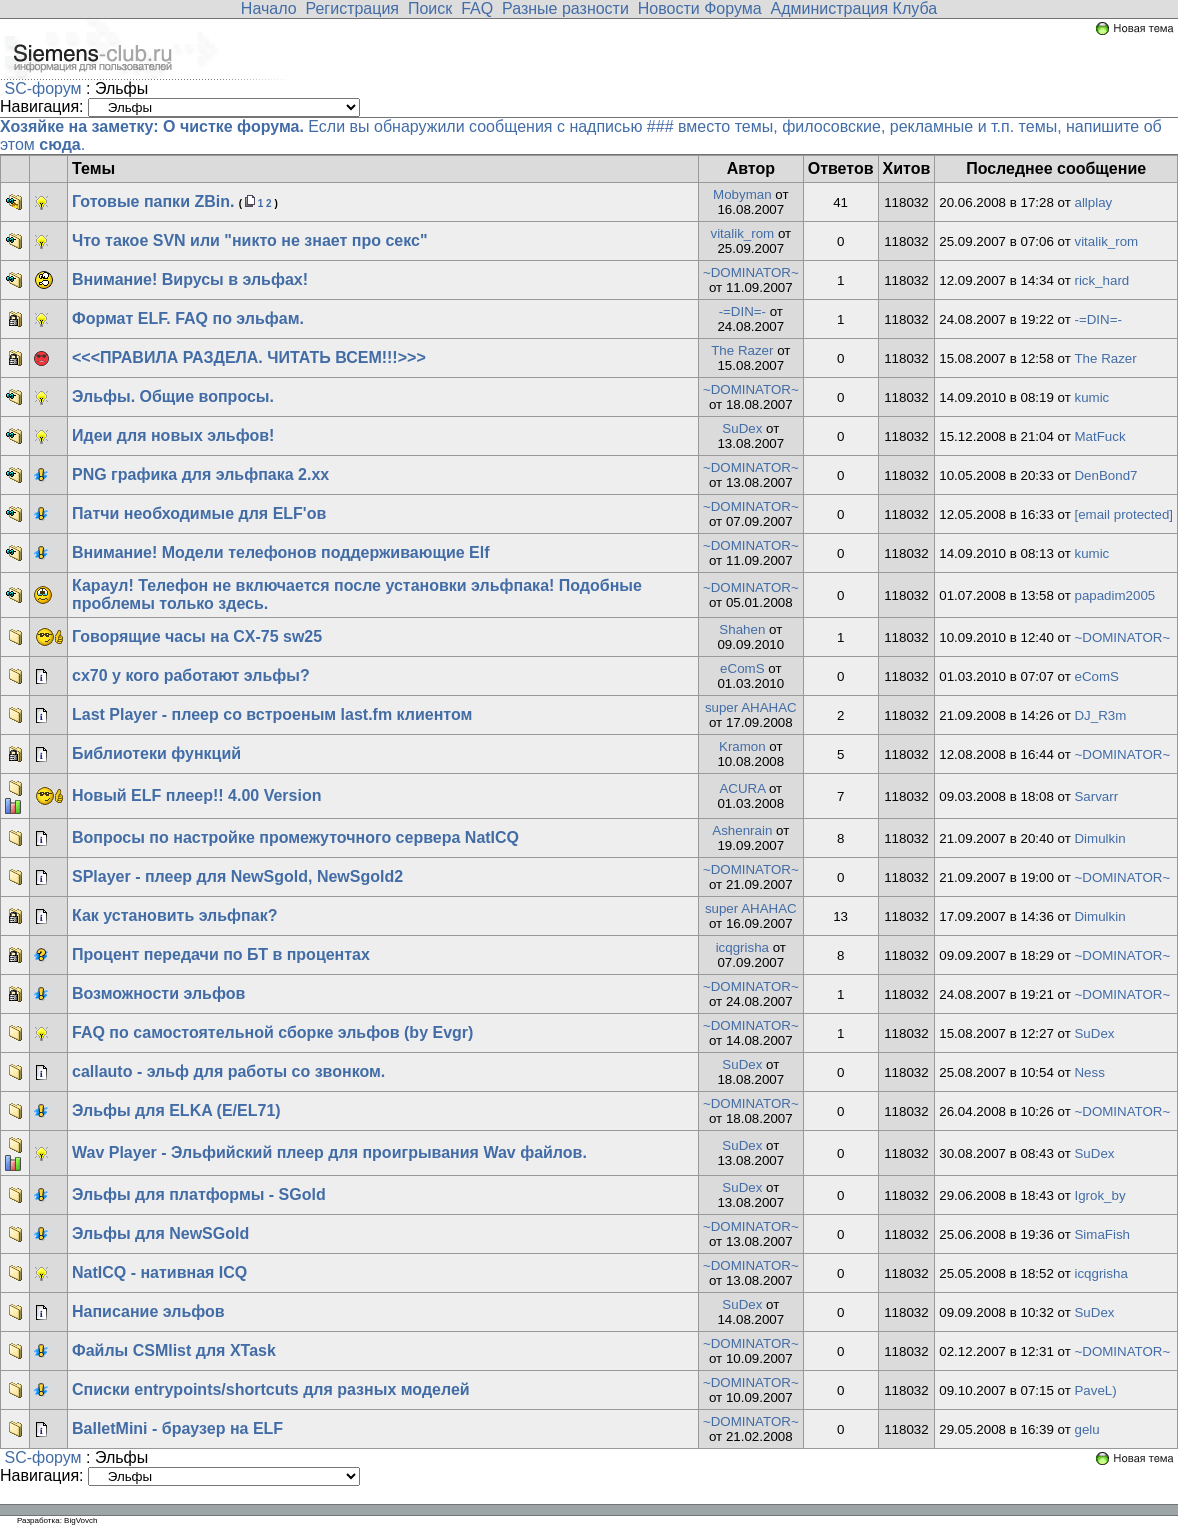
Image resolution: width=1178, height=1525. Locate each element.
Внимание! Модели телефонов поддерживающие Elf (281, 552)
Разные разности (565, 8)
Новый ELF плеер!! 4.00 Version (196, 795)
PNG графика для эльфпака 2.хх (200, 474)
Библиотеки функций (156, 753)
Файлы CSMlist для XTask (174, 1350)
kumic (1091, 397)
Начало (269, 8)
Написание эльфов (148, 1311)
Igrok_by (1099, 1195)
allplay (1093, 202)
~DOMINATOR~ (751, 272)
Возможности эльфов (158, 993)
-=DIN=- (742, 311)
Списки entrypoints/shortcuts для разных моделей (271, 1389)
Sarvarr (1096, 796)
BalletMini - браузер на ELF (177, 1428)
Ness (1089, 1072)
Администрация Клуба (854, 8)
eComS (742, 668)
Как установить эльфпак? (174, 915)
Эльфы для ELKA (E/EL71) (176, 1110)
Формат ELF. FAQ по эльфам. (188, 318)
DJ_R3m (1100, 715)
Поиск (430, 8)
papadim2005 (1114, 595)
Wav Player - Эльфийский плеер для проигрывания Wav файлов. (329, 1152)
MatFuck (1099, 436)
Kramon (742, 746)
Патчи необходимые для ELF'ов (199, 513)
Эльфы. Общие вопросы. (173, 396)
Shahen (742, 629)
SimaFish (1102, 1234)
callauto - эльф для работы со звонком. (228, 1071)
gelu (1086, 1429)
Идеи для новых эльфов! (173, 435)
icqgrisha (742, 947)
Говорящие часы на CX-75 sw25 (197, 636)
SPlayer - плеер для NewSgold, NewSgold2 (237, 876)
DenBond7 (1105, 475)
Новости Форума (700, 8)
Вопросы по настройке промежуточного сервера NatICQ (295, 837)
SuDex (742, 428)
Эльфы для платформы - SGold (199, 1194)
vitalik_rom (742, 233)
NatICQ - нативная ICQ (159, 1272)
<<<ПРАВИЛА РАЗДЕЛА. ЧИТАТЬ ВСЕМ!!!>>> (249, 357)
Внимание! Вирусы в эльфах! (190, 279)
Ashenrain (742, 830)
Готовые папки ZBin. (153, 201)
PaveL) (1095, 1390)
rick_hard (1101, 280)
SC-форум (42, 88)
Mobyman (742, 194)
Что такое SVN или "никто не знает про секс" (250, 240)
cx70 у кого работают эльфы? (191, 675)
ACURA (742, 788)
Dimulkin (1099, 838)
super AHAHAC (751, 707)
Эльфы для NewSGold (160, 1233)
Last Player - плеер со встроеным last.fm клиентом (272, 714)
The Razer (742, 350)
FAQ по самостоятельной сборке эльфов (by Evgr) (272, 1032)
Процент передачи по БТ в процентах (221, 954)
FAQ (477, 8)
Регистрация (352, 8)
